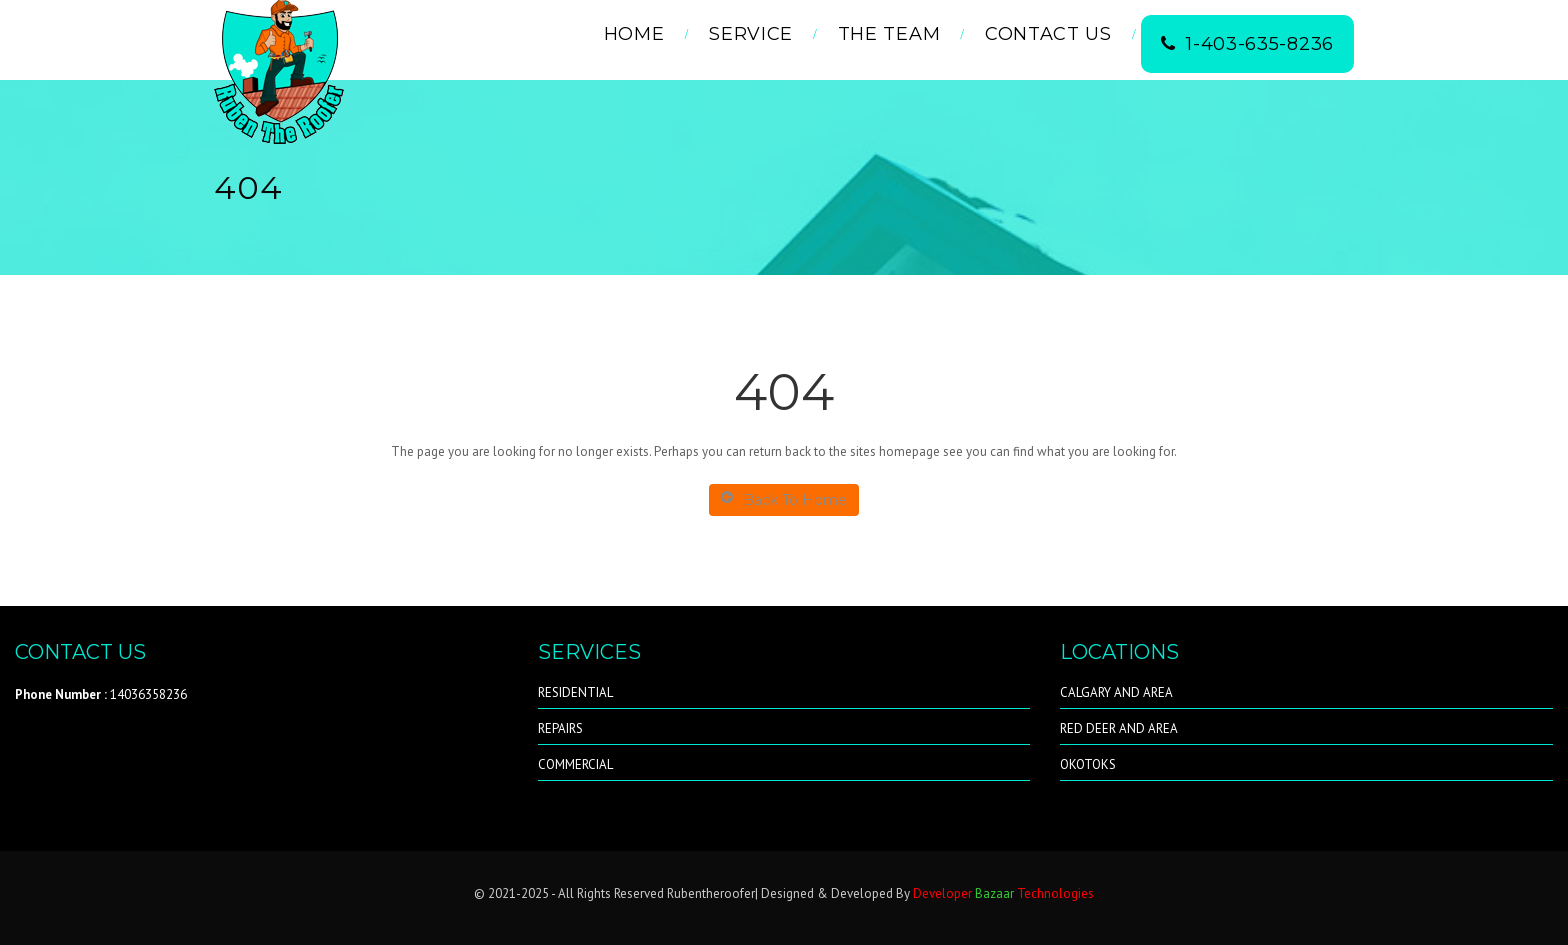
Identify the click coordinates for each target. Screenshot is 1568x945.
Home (634, 34)
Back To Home (784, 499)
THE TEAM (889, 34)
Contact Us (1048, 34)
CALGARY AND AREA (1116, 692)
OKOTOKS (1088, 764)
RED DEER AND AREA (1119, 728)
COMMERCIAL (575, 764)
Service (751, 34)
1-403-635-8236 (1247, 44)
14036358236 (101, 694)
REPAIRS (560, 728)
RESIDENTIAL (575, 692)
